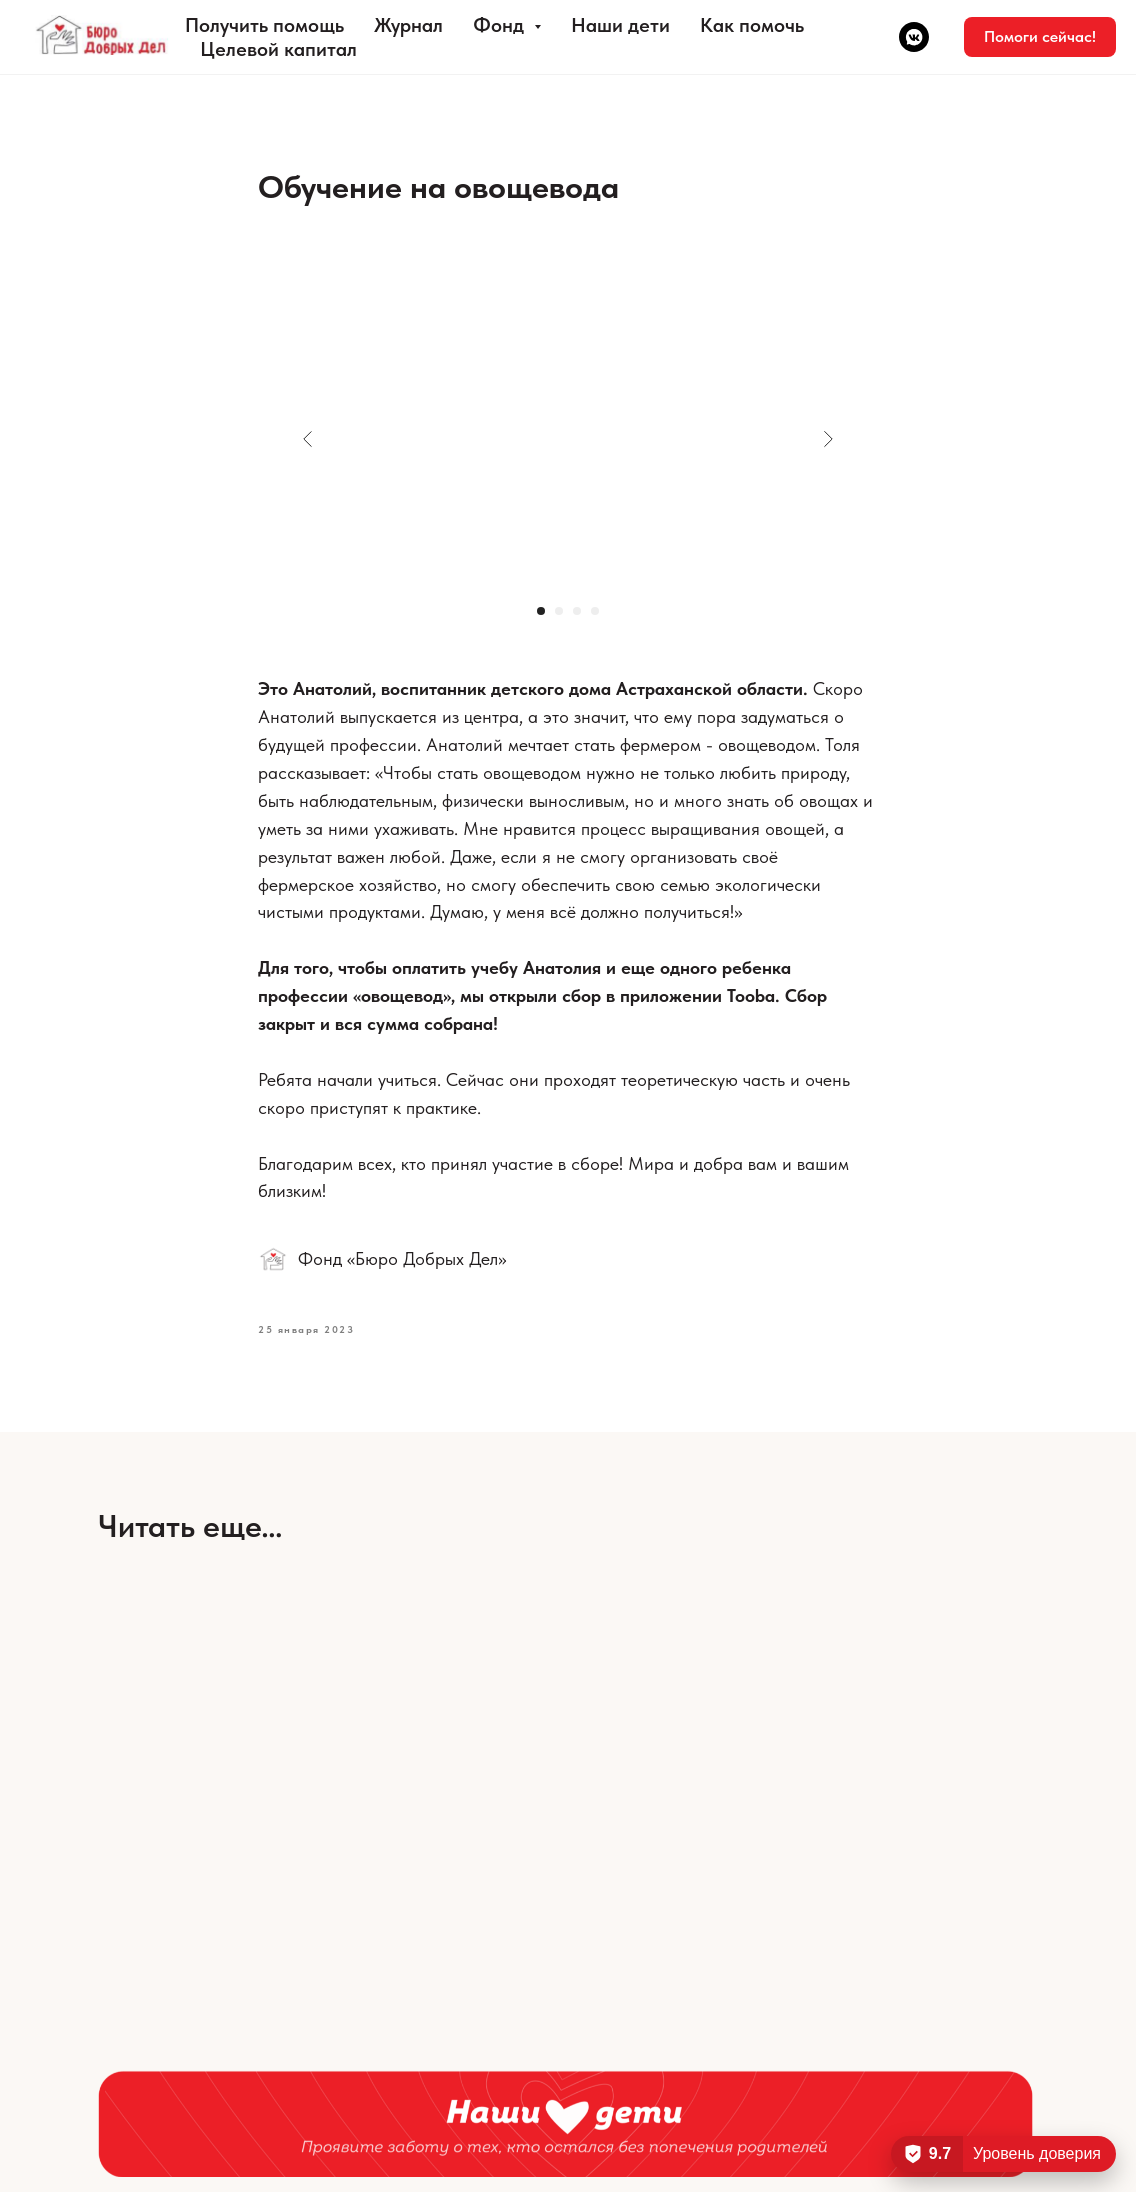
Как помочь (752, 25)
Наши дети (620, 25)
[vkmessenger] (914, 37)
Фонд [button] (501, 25)
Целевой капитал (278, 49)
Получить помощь (264, 25)
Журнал (408, 25)
